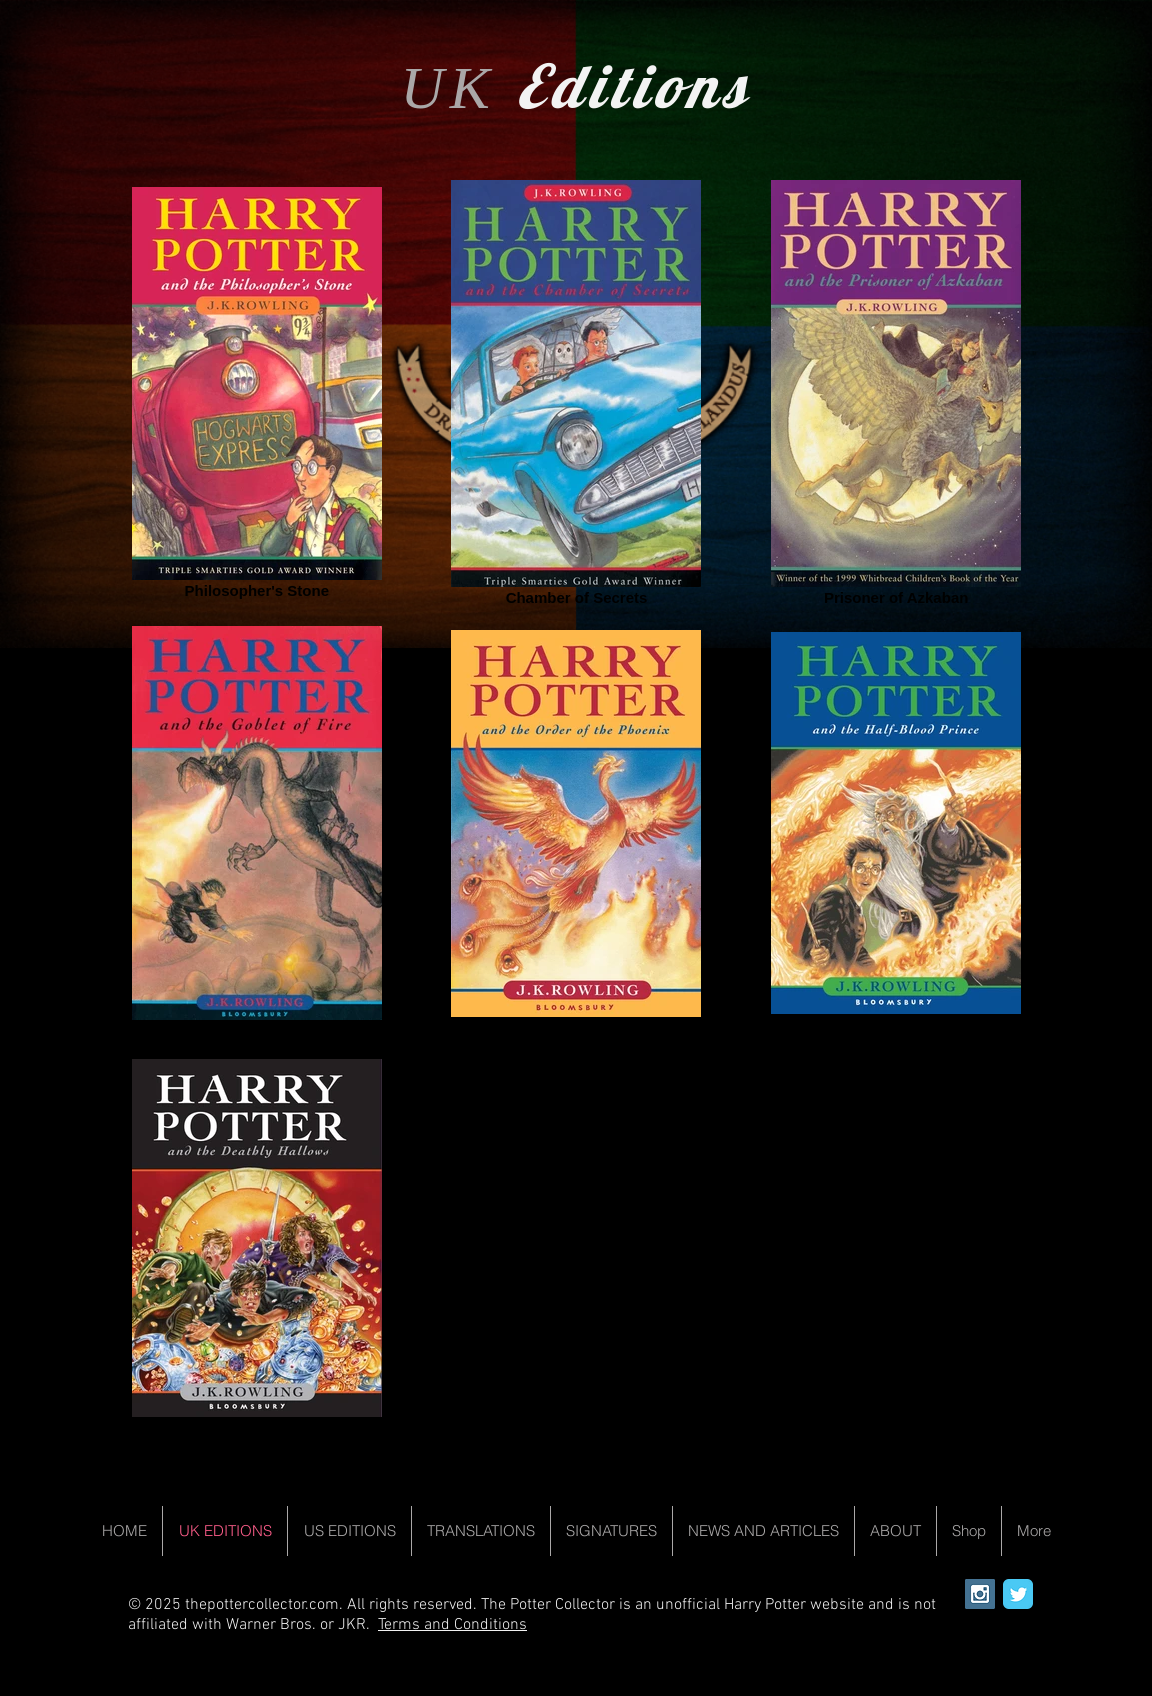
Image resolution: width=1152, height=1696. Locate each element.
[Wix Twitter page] (1018, 1594)
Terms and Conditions (452, 1625)
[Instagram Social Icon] (980, 1594)
